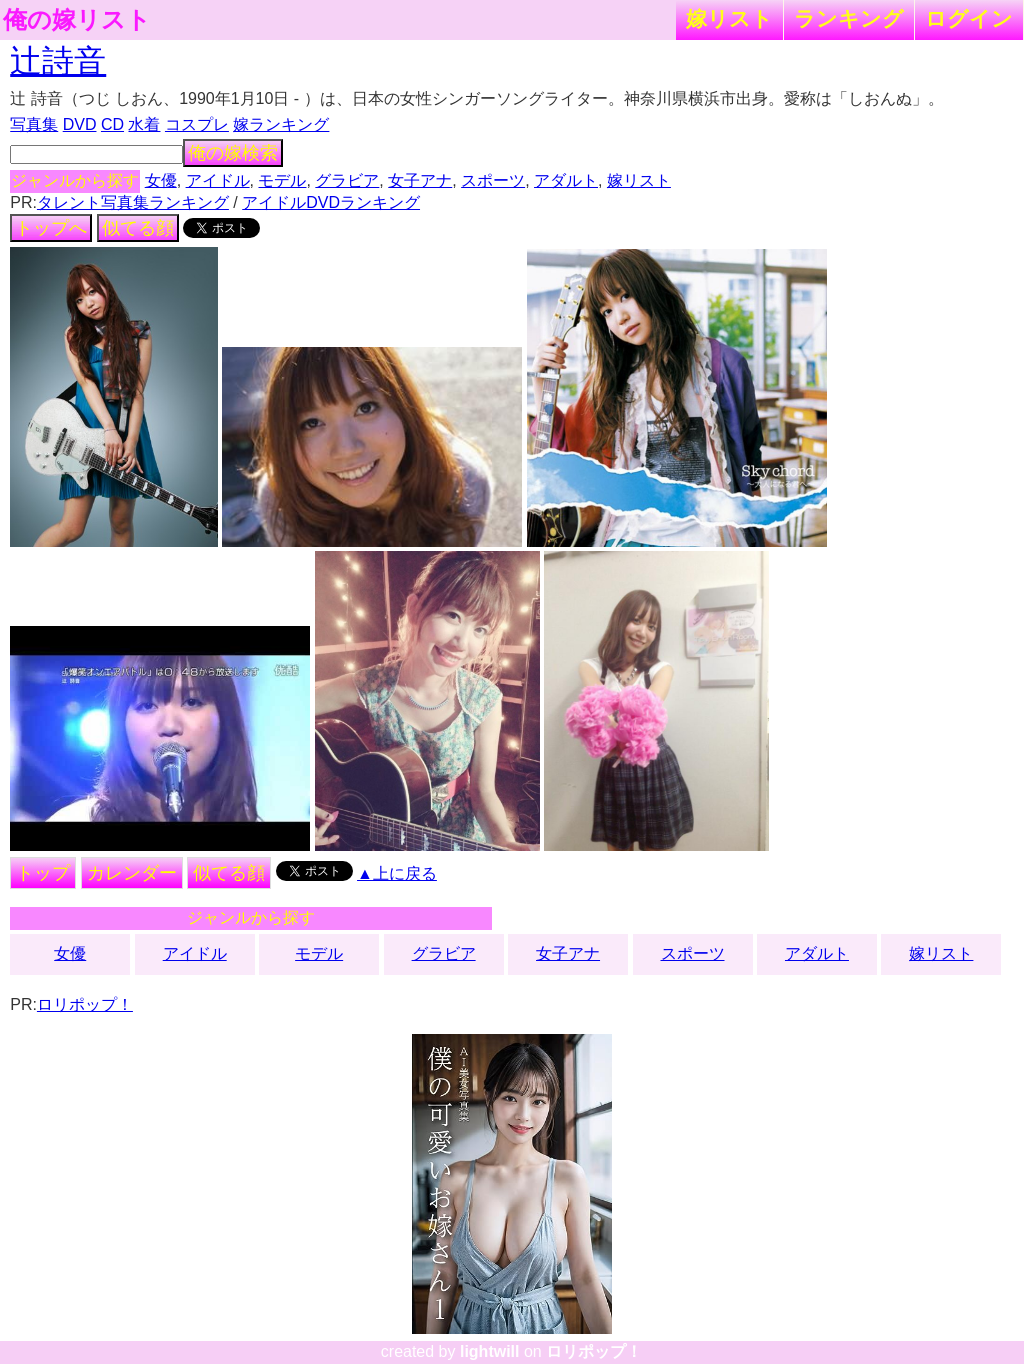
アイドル (218, 180)
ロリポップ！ (85, 1004)
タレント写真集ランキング (133, 202)
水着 (144, 124)
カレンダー (132, 873)
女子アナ (420, 180)
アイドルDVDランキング (331, 202)
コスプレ (197, 124)
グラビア (347, 180)
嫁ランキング (281, 124)
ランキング (849, 18)
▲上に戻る (397, 873)
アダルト (566, 180)
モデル (282, 180)
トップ (43, 873)
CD (112, 124)
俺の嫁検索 (233, 153)
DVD (80, 124)
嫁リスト (729, 18)
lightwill (490, 1351)
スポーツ (493, 180)
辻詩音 (58, 61)
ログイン (969, 18)
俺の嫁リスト (77, 20)
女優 (161, 180)
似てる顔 (138, 228)
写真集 (34, 124)
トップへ (51, 228)
